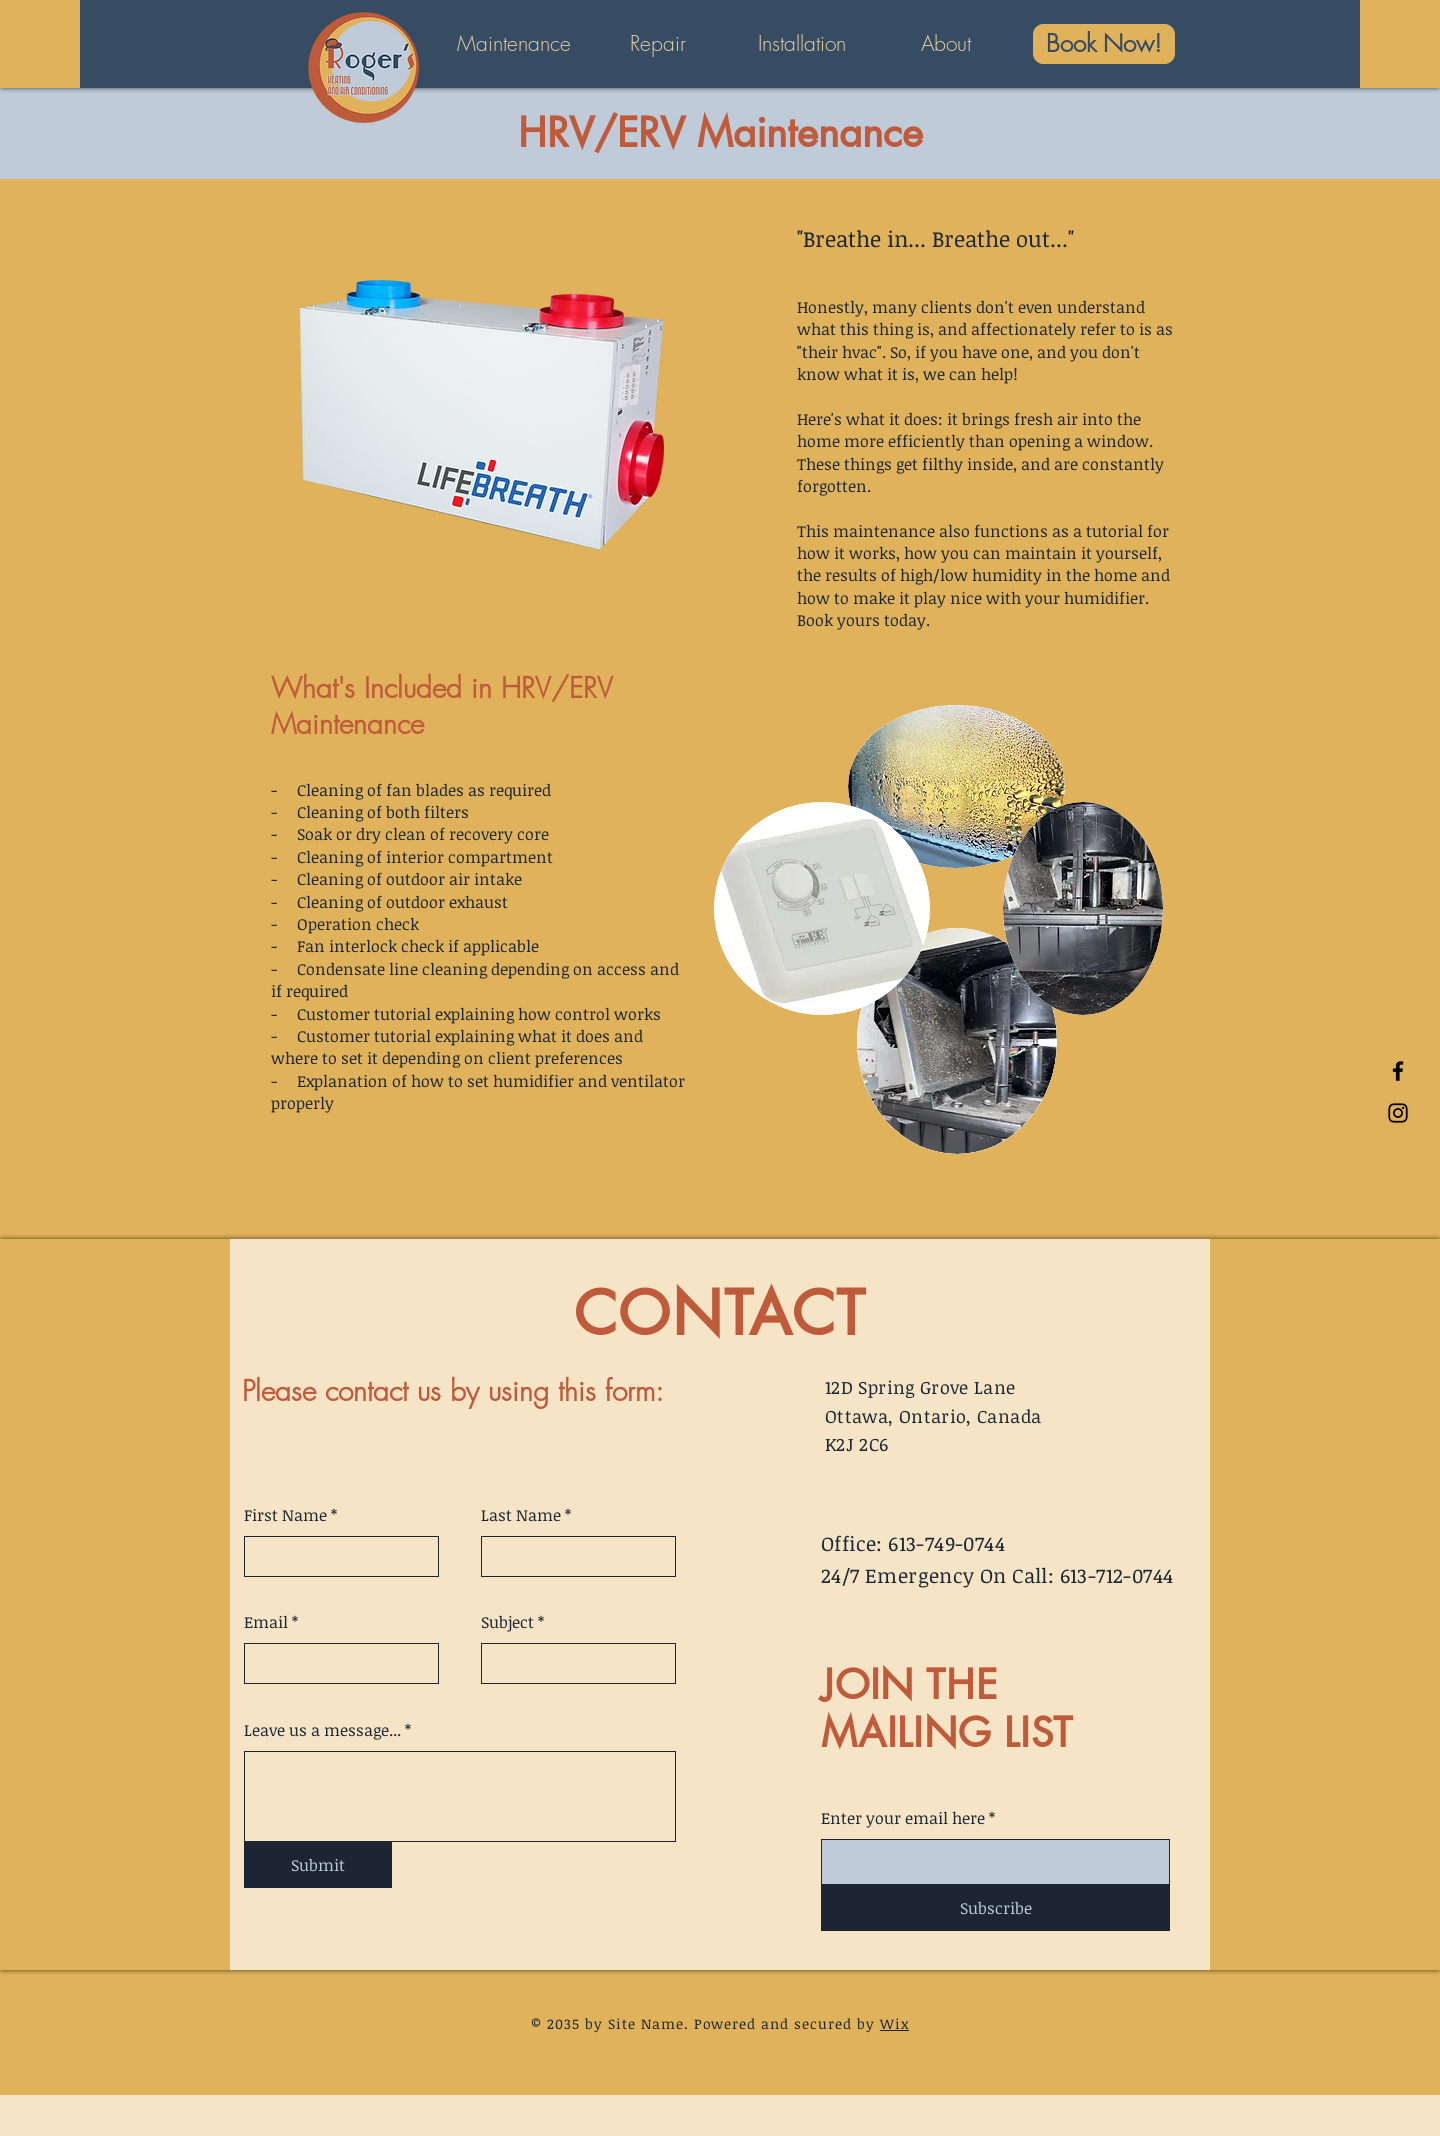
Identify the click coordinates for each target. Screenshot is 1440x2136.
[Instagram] (1398, 1113)
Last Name (521, 1515)
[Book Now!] (1104, 44)
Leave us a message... (322, 1730)
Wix (894, 2023)
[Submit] (318, 1865)
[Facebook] (1398, 1071)
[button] (514, 44)
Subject (507, 1622)
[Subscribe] (995, 1908)
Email (266, 1622)
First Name (285, 1515)
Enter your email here (903, 1818)
